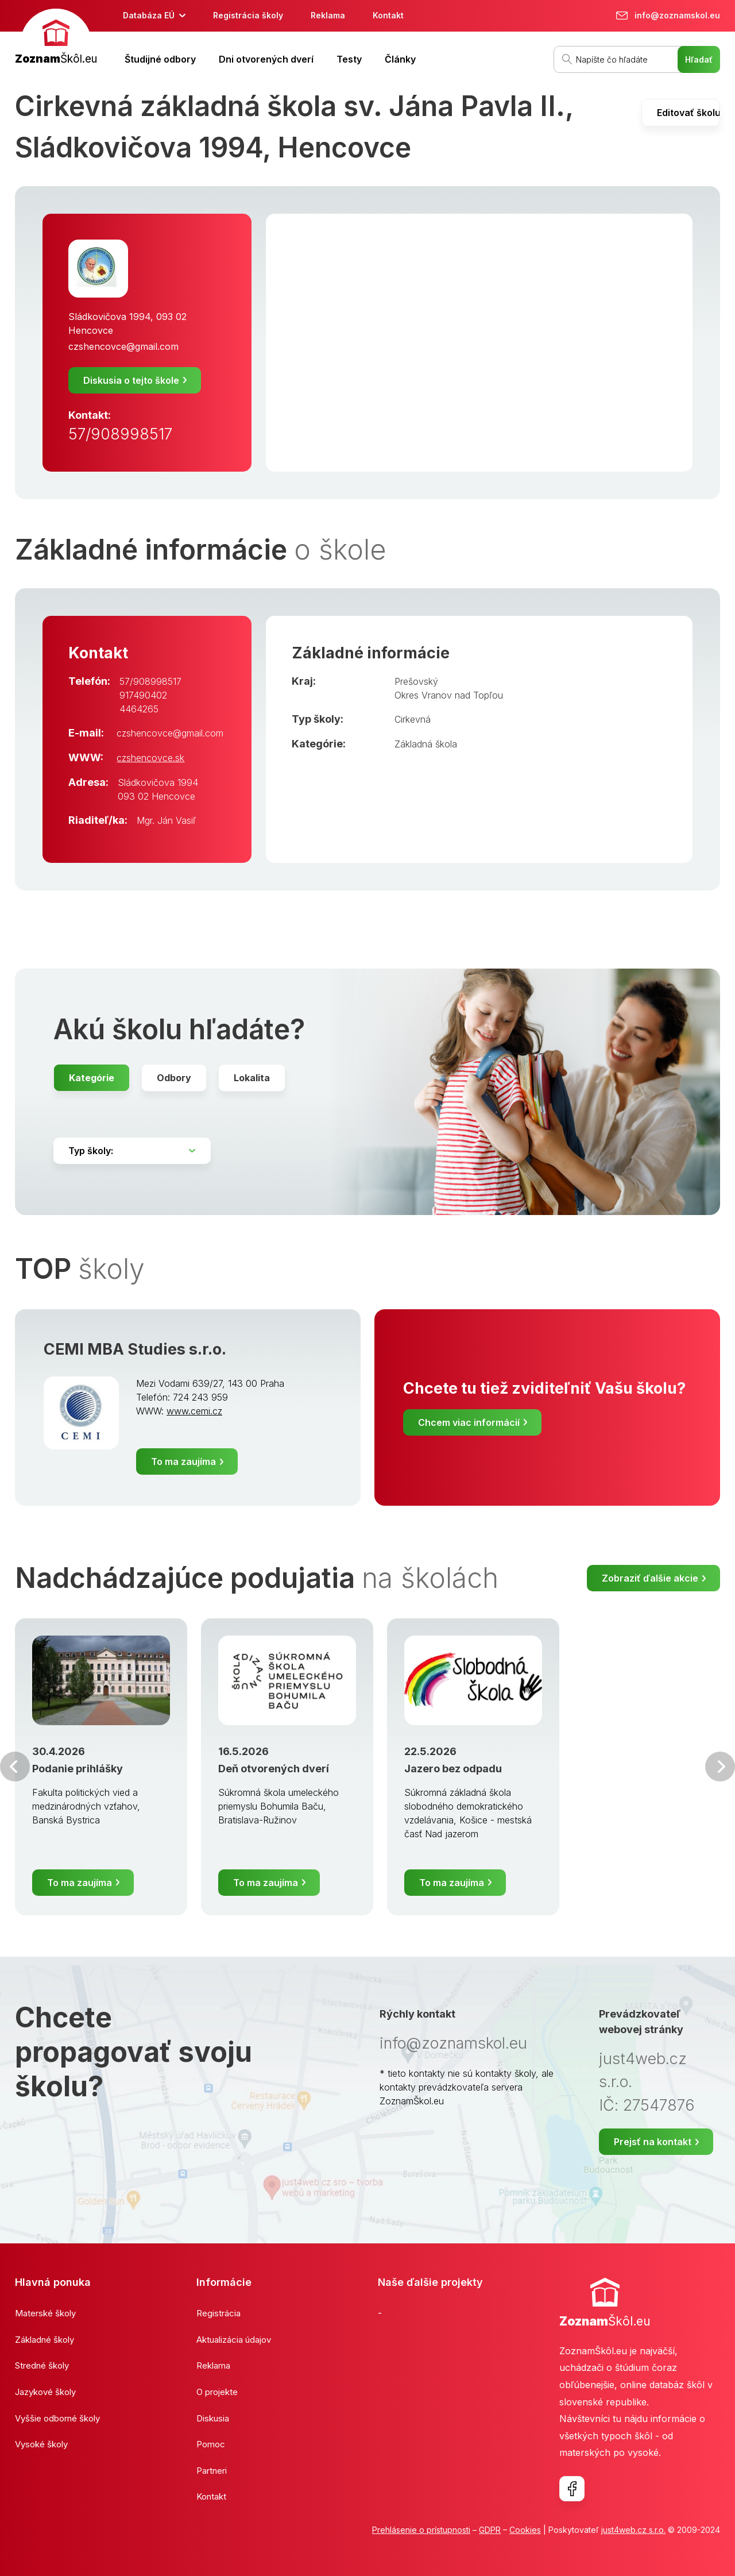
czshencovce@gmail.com (123, 346)
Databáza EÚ (149, 15)
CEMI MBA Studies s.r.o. (135, 1349)
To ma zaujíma (183, 1461)
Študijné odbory (160, 59)
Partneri (211, 2470)
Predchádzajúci (15, 1766)
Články (400, 59)
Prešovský (416, 681)
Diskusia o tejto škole (131, 380)
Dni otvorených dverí (266, 59)
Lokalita (252, 1077)
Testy (349, 59)
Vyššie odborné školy (57, 2418)
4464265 (138, 709)
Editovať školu (688, 112)
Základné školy (44, 2339)
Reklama (328, 15)
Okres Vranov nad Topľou (448, 695)
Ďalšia (720, 1766)
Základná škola (425, 744)
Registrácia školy (248, 15)
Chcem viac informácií (469, 1422)
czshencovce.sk (150, 757)
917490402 (143, 695)
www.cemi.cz (194, 1411)
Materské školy (45, 2313)
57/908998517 (120, 434)
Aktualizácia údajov (233, 2339)
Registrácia (218, 2313)
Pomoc (210, 2444)
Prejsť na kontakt (652, 2141)
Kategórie (91, 1077)
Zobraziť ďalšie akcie (650, 1578)
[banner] (56, 38)
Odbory (174, 1077)
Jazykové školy (45, 2391)
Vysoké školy (41, 2444)
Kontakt (388, 15)
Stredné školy (42, 2365)
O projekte (217, 2391)
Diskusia (212, 2418)
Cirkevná (412, 719)
